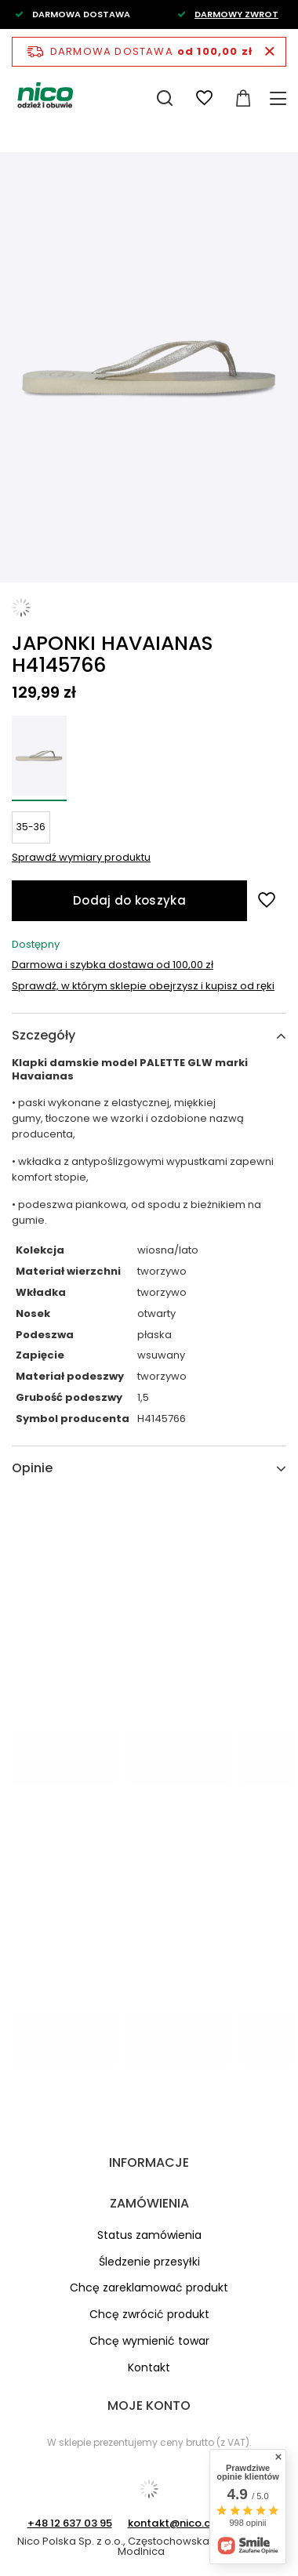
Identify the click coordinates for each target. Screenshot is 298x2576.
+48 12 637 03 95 (69, 2523)
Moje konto (149, 2405)
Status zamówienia (149, 2235)
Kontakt (149, 2368)
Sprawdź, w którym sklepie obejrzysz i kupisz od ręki (143, 986)
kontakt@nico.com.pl (184, 2523)
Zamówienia (149, 2203)
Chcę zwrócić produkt (149, 2314)
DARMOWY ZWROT (236, 14)
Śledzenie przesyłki (149, 2262)
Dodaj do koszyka (129, 900)
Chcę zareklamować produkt (149, 2288)
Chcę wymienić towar (149, 2341)
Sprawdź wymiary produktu (81, 857)
